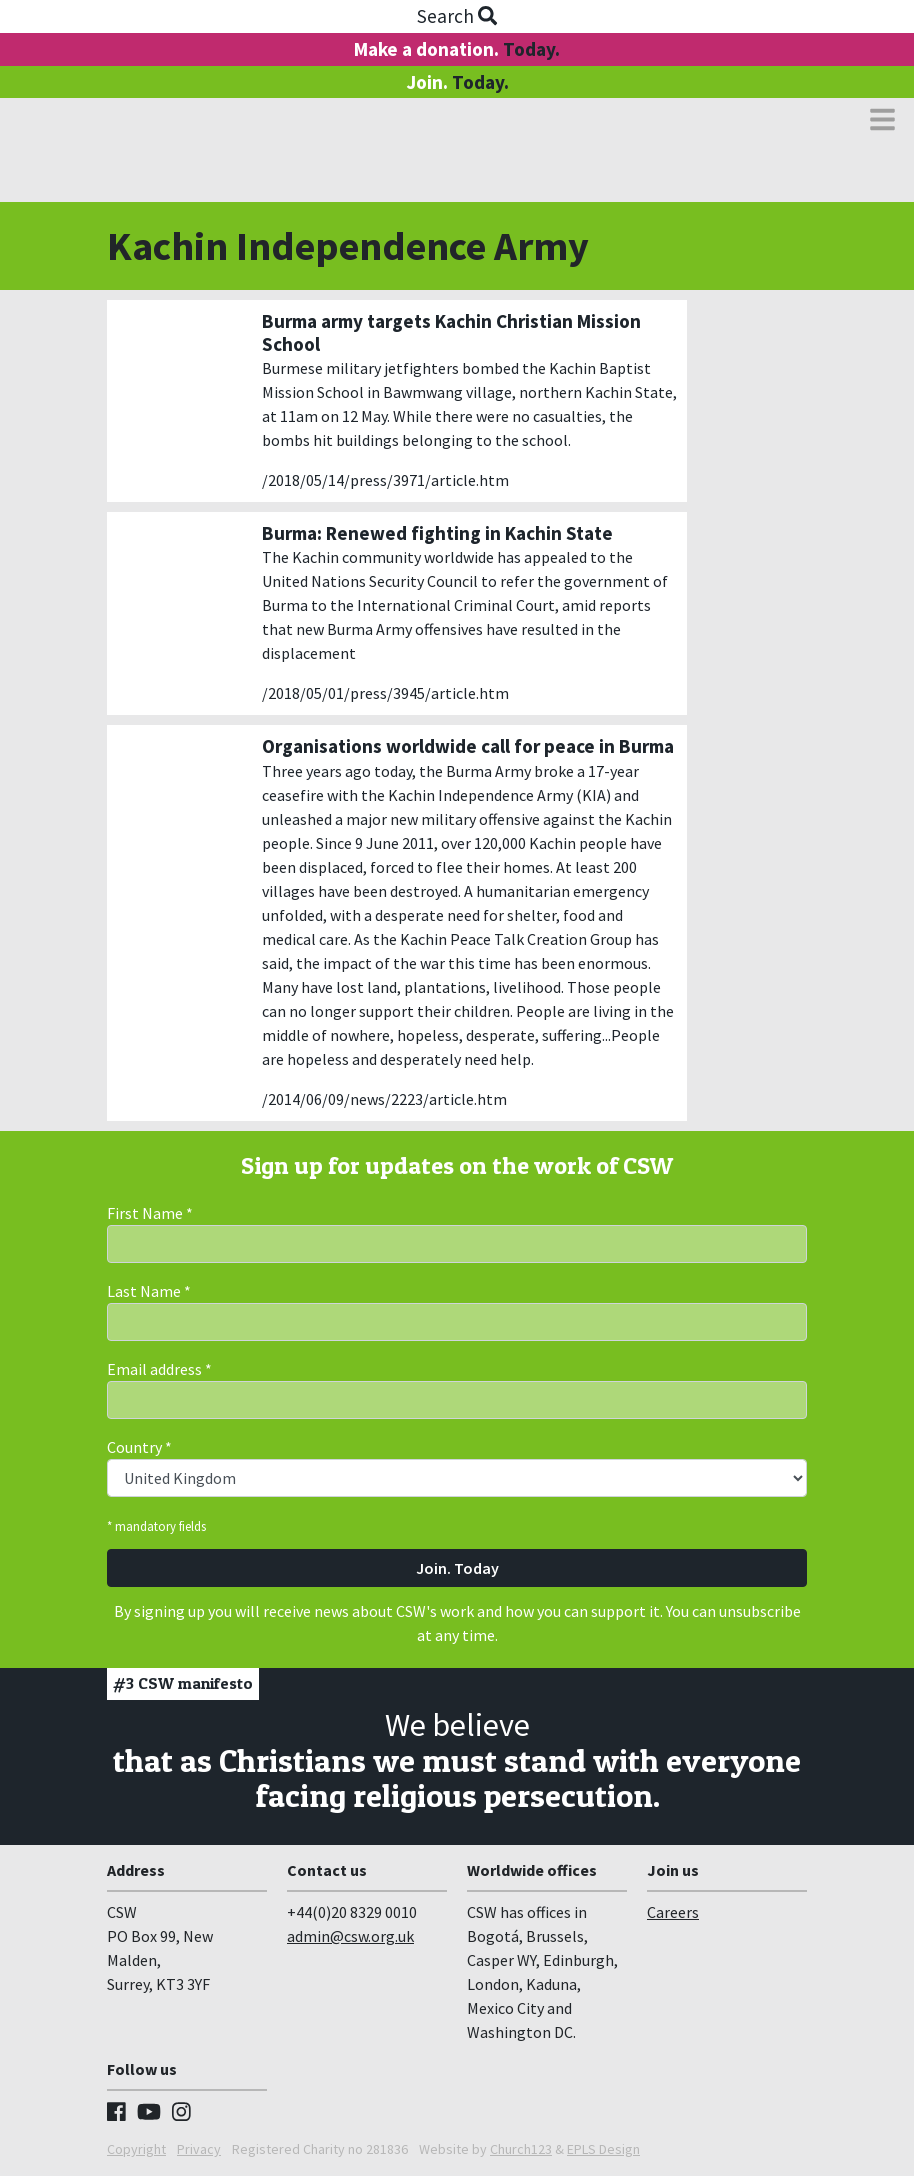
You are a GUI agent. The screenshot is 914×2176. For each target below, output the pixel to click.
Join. (457, 82)
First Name (150, 1213)
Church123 (521, 2149)
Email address (159, 1369)
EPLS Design (603, 2149)
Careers (673, 1912)
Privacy (199, 2149)
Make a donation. (457, 49)
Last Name (149, 1291)
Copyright (136, 2149)
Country (139, 1447)
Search (457, 16)
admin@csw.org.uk (350, 1936)
